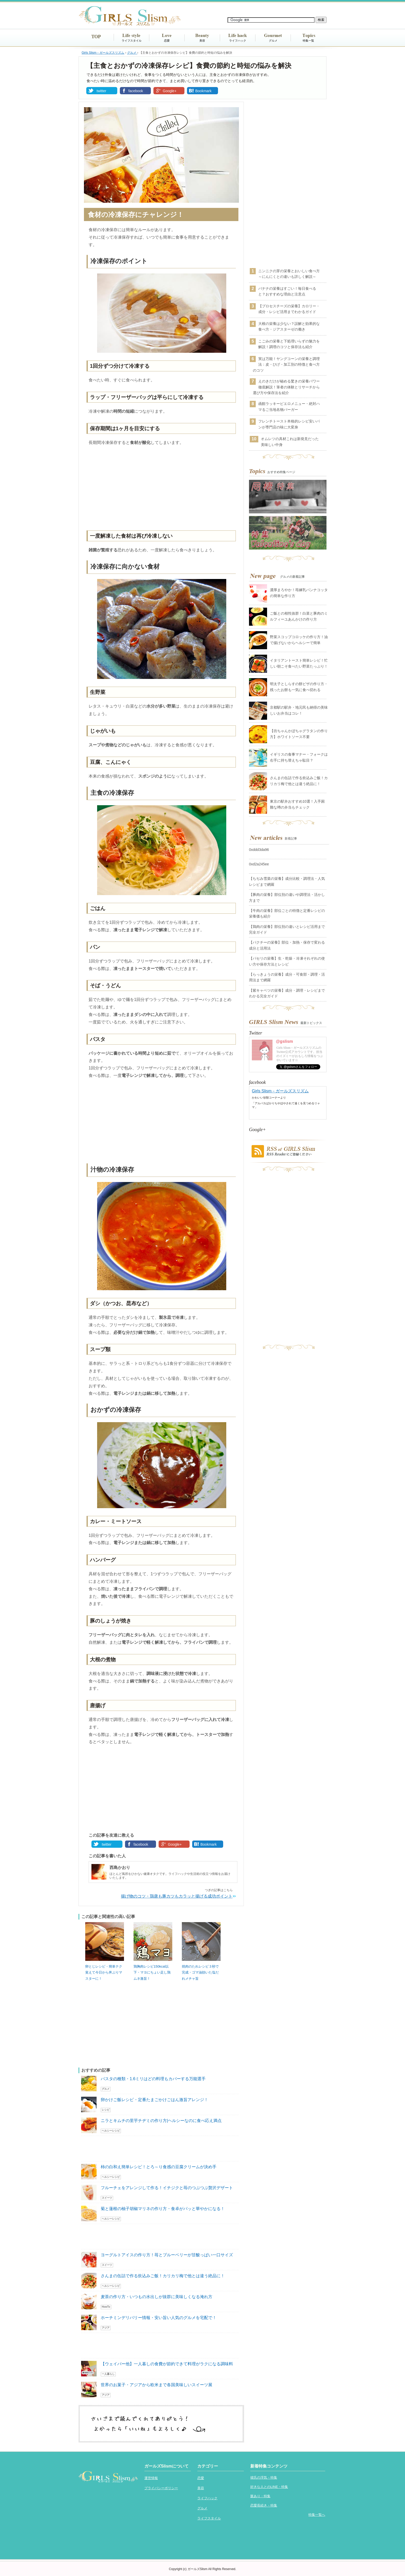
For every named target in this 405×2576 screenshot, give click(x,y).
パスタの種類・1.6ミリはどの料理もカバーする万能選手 (153, 2079)
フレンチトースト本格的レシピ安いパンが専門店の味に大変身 (289, 424)
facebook (135, 91)
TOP (96, 36)
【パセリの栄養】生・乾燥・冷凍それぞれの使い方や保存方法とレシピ (287, 961)
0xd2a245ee (259, 864)
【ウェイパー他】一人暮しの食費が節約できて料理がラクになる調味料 (167, 2364)
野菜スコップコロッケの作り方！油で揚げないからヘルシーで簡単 (299, 640)
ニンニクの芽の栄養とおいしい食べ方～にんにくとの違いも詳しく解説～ (289, 274)
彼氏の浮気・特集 (263, 2477)
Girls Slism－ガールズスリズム (280, 1091)
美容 (202, 40)
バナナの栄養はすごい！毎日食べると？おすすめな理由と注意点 (287, 291)
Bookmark (203, 91)
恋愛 (167, 40)
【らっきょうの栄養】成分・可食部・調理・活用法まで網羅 (287, 977)
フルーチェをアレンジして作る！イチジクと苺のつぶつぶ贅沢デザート (167, 2188)
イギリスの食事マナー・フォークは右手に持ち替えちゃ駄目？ (299, 757)
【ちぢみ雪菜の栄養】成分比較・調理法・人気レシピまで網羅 (287, 881)
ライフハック (237, 40)
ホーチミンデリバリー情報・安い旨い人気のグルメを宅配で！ (158, 2317)
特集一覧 (308, 40)
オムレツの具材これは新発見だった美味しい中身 (290, 442)
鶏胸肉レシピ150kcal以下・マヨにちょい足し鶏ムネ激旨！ (152, 1972)
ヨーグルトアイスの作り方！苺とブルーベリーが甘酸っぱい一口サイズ (167, 2255)
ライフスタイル (132, 40)
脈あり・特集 (260, 2496)
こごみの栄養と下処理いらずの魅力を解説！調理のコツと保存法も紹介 (289, 344)
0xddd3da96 (259, 850)
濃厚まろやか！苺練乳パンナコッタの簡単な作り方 (299, 593)
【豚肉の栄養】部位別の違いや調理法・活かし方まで (287, 897)
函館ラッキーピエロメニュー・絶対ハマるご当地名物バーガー (289, 406)
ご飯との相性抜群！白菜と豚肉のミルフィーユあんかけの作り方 (299, 616)
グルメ (273, 40)
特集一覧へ (316, 2515)
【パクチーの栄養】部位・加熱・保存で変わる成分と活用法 (287, 945)
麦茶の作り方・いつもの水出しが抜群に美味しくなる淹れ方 (156, 2297)
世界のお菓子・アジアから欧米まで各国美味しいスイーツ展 (156, 2385)
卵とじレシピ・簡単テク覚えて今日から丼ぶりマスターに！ (103, 1972)
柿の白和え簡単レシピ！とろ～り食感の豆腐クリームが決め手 (158, 2167)
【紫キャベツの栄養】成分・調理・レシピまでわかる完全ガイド (287, 993)
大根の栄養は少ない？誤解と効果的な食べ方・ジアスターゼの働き (289, 326)
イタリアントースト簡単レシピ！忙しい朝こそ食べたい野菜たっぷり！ (299, 663)
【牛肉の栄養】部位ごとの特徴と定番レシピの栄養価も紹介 (287, 913)
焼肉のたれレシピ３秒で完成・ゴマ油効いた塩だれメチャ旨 (200, 1972)
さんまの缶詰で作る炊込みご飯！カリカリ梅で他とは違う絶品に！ (163, 2276)
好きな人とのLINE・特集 (269, 2487)
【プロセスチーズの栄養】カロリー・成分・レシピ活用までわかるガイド (289, 309)
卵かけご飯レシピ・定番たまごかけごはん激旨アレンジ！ (154, 2099)
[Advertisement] (161, 489)
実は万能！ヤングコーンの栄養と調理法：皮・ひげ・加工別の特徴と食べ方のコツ (286, 364)
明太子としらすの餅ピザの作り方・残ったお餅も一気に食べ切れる (299, 687)
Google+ (169, 91)
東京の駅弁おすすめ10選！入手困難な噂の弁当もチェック (297, 804)
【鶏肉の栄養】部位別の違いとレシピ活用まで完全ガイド (287, 929)
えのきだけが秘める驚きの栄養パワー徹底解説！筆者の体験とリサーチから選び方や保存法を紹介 (286, 387)
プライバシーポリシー (161, 2488)
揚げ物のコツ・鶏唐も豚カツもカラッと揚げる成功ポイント (176, 1896)
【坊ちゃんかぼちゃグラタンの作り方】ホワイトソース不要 (299, 734)
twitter (101, 91)
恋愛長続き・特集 (263, 2505)
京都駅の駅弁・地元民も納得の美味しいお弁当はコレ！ (299, 710)
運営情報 (151, 2478)
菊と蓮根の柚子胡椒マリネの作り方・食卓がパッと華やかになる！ (163, 2208)
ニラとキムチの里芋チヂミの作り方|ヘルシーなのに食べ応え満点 (161, 2120)
